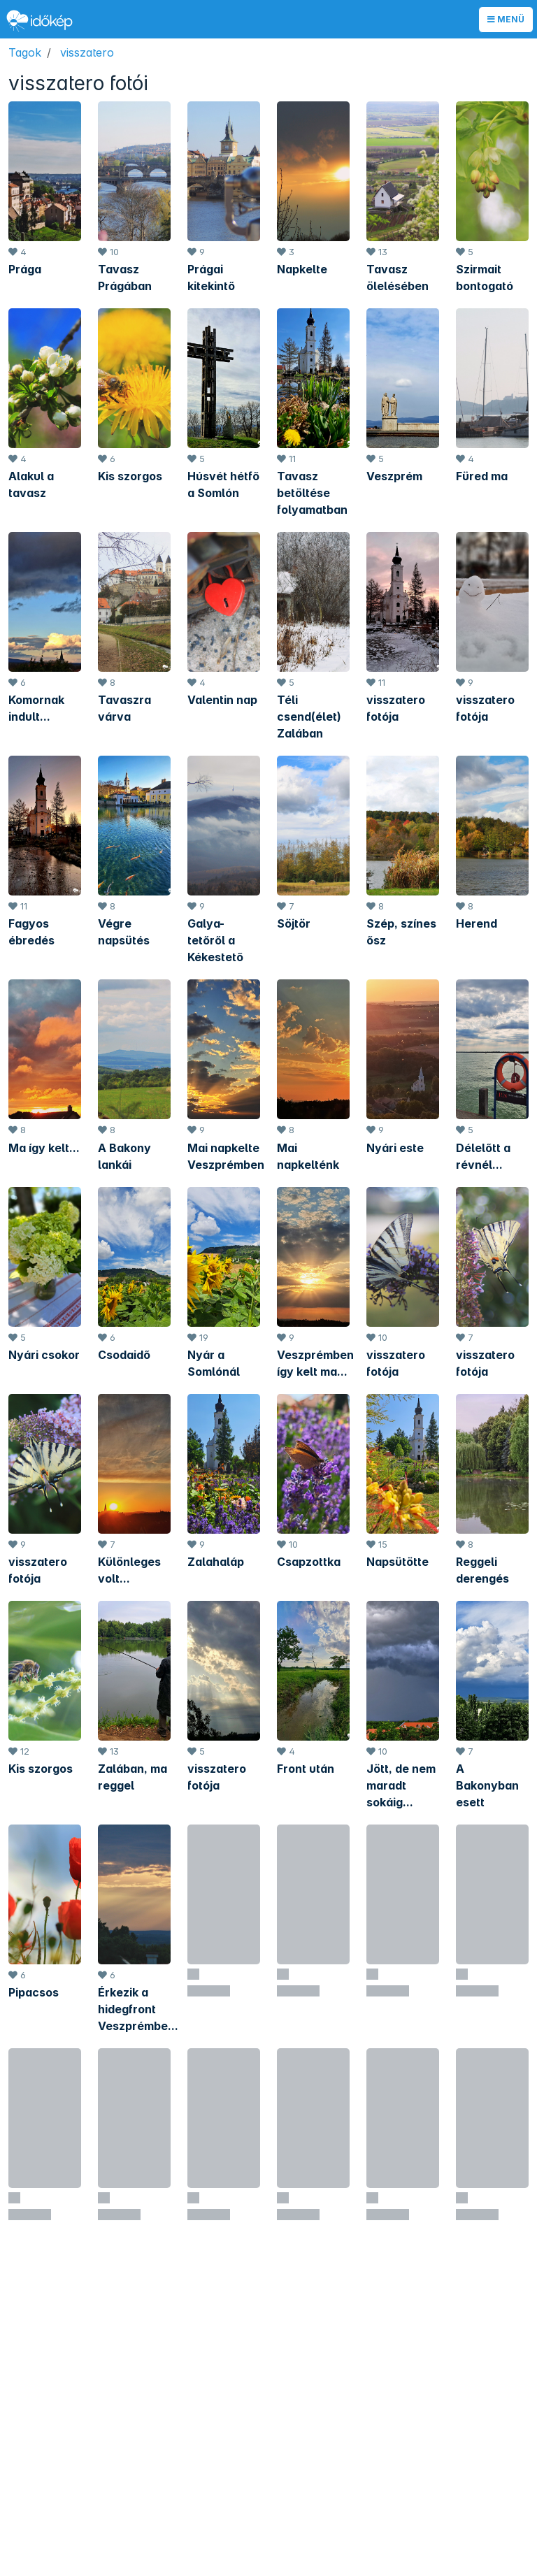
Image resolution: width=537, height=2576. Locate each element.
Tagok (24, 52)
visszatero (87, 52)
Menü (505, 19)
